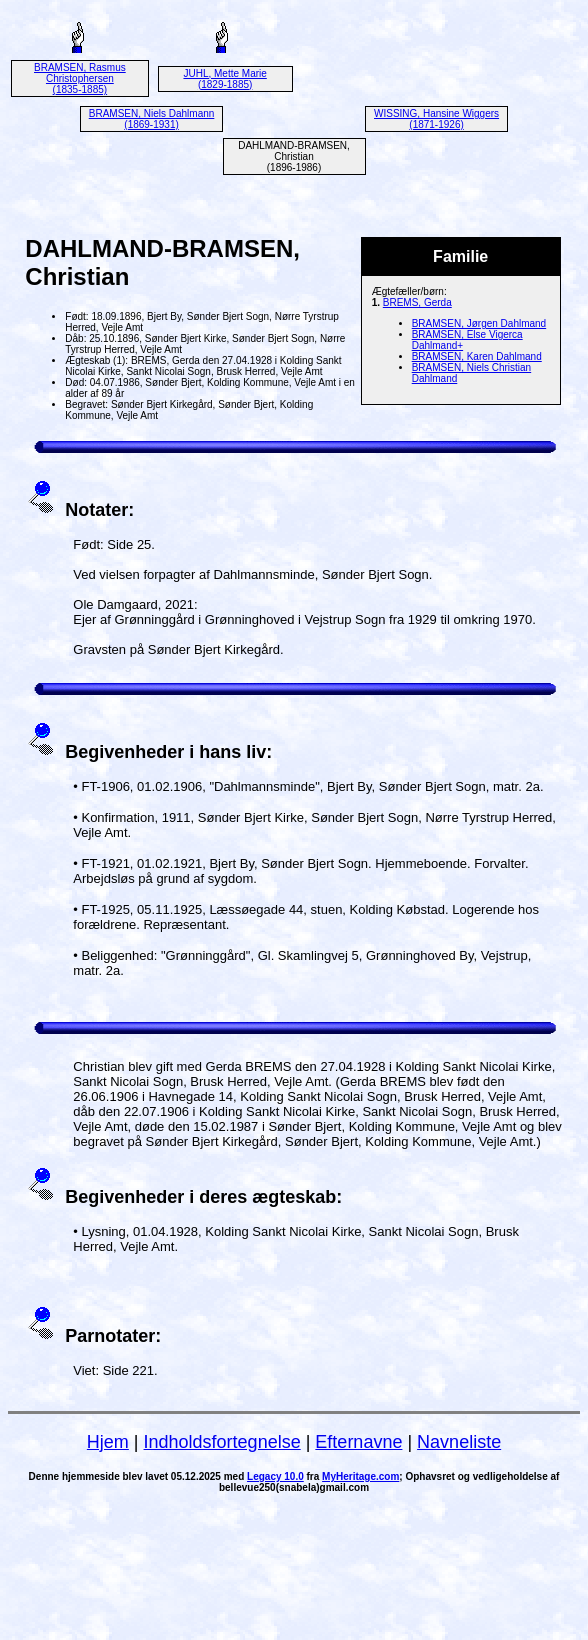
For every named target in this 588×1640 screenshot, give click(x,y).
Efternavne (358, 1442)
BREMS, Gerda (417, 302)
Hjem (108, 1442)
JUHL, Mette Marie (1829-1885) (224, 79)
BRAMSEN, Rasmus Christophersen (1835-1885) (80, 78)
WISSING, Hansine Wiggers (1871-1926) (436, 119)
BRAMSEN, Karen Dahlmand (477, 356)
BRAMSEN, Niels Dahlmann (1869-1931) (152, 119)
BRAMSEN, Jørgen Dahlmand (479, 323)
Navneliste (459, 1442)
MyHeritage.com (360, 1476)
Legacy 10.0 (275, 1476)
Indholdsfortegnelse (222, 1442)
